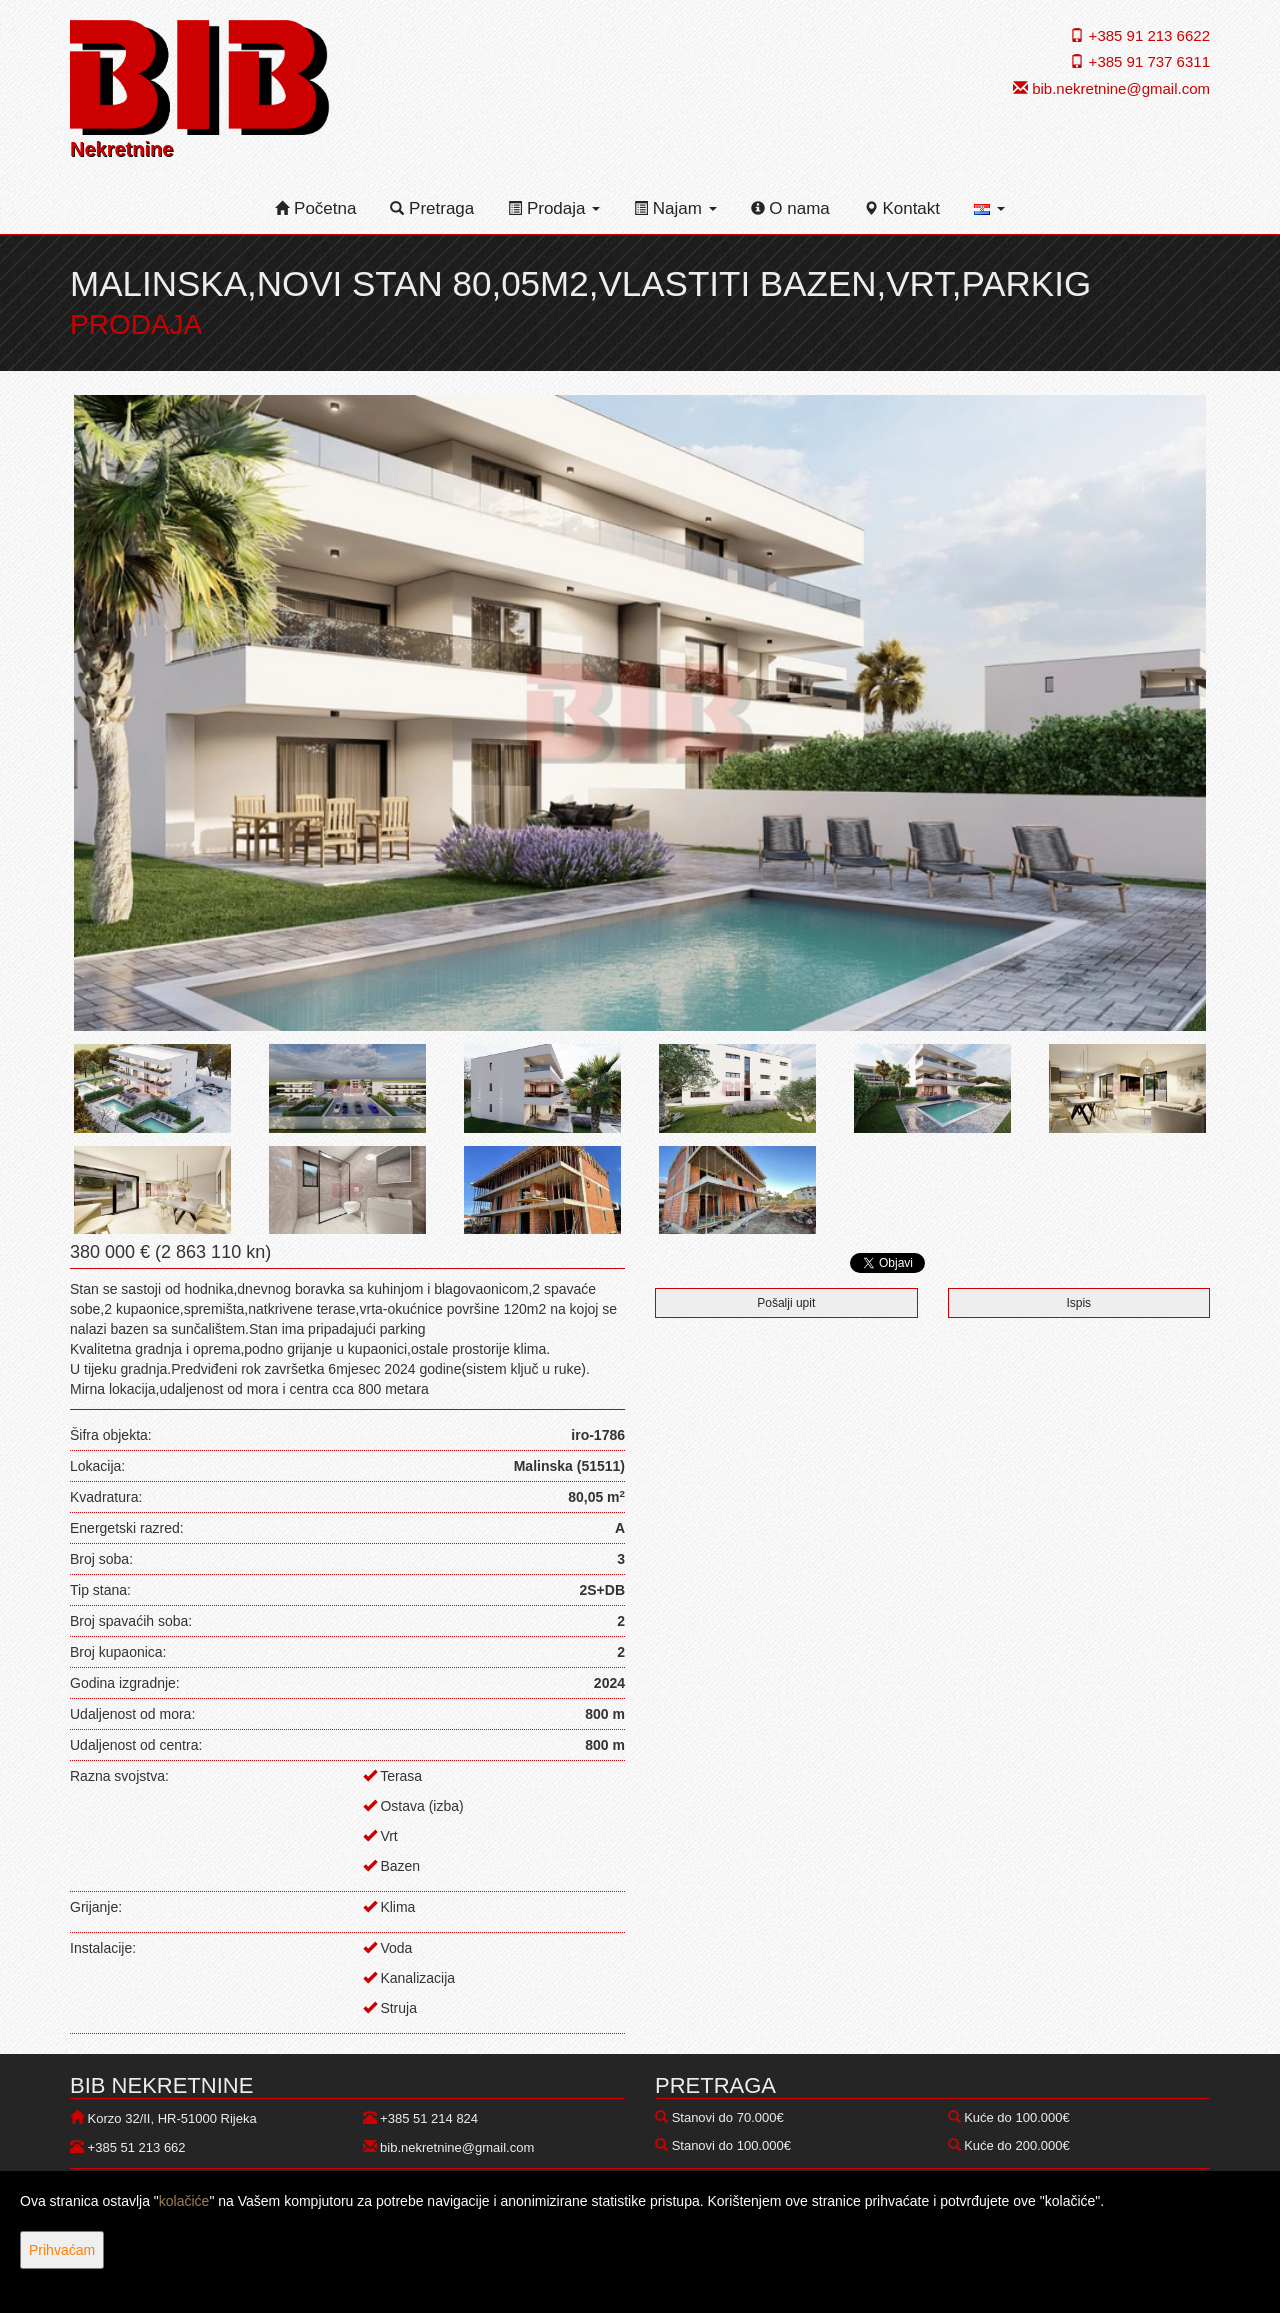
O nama (790, 208)
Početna (315, 208)
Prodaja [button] (554, 208)
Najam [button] (675, 208)
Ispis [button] (1078, 1303)
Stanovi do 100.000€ (731, 2145)
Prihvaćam (62, 2250)
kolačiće (184, 2201)
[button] (989, 209)
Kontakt (902, 208)
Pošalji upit (786, 1303)
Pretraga (432, 208)
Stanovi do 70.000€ (728, 2117)
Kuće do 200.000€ (1017, 2145)
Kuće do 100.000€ (1017, 2117)
